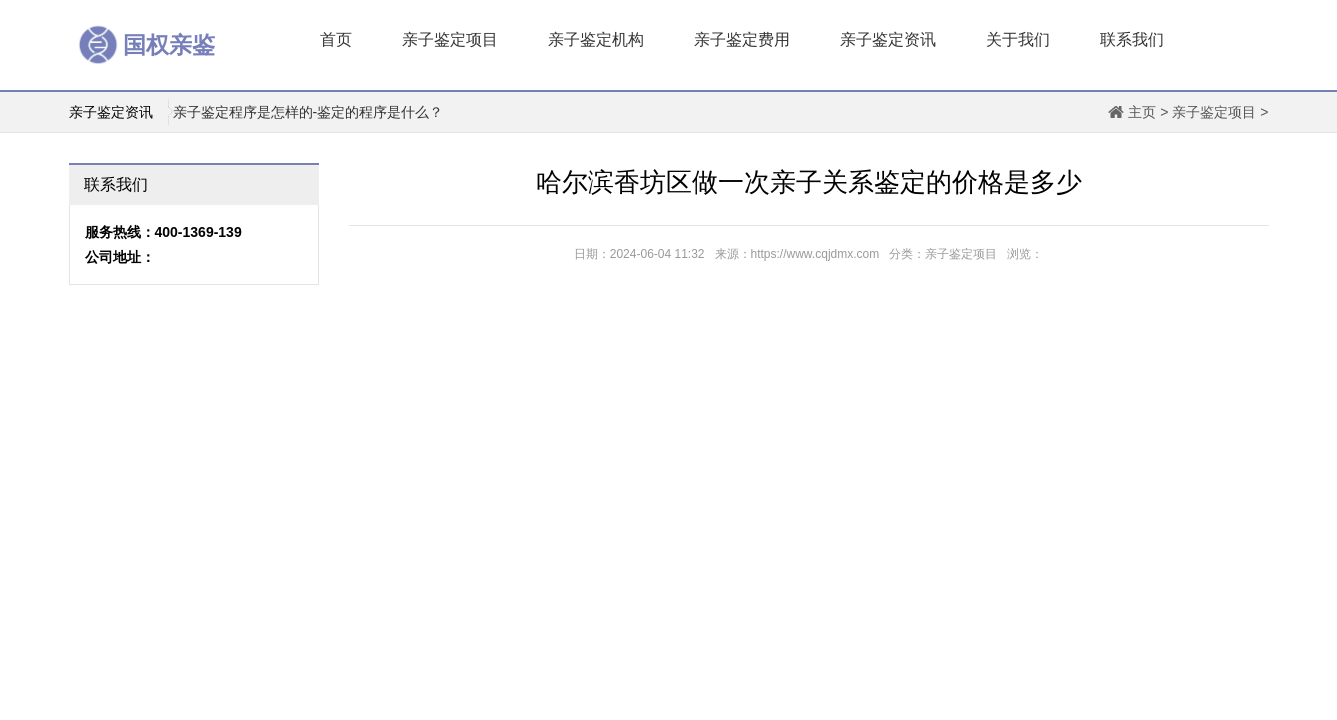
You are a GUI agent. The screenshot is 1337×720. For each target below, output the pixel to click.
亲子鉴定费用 (742, 39)
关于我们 (1018, 39)
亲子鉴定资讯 (888, 39)
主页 (1142, 112)
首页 (336, 39)
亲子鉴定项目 (450, 39)
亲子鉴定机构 (596, 39)
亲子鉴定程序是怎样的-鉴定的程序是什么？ (308, 112)
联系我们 (1132, 39)
